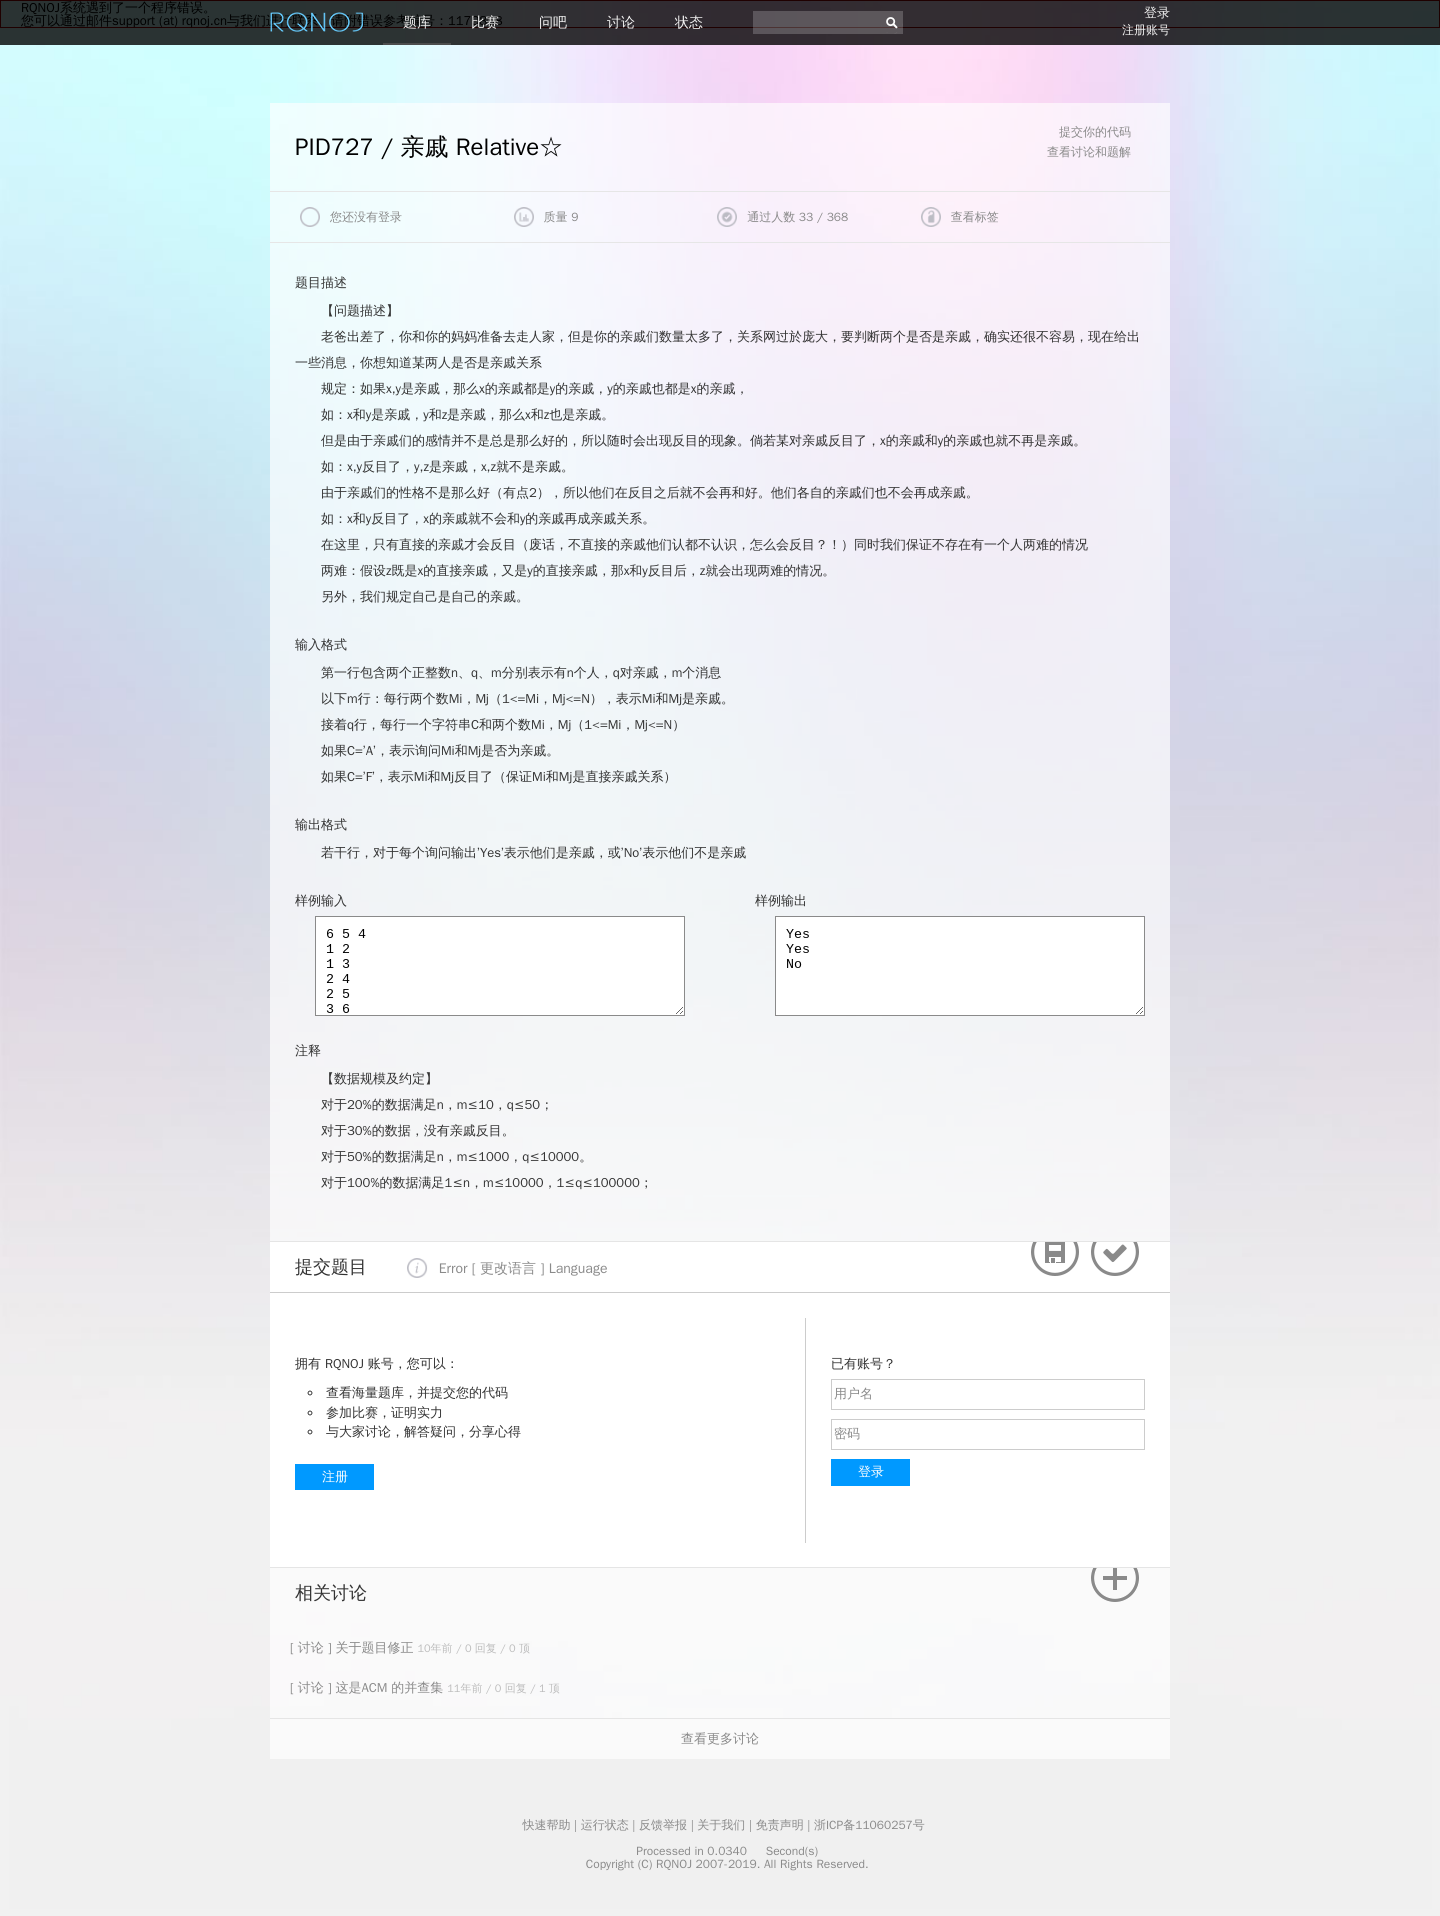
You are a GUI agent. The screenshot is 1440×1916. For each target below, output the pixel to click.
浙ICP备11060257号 (869, 1825)
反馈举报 (663, 1825)
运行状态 (605, 1825)
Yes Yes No (960, 966)
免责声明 (780, 1825)
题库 (417, 22)
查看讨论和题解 (1089, 152)
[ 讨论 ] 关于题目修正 (353, 1647)
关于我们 (721, 1825)
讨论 (621, 22)
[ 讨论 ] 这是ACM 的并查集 (368, 1687)
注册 (335, 1476)
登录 (1157, 12)
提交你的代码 (1095, 132)
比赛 (485, 22)
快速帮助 (546, 1825)
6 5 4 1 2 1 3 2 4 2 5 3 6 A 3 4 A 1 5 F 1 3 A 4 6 (500, 966)
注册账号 (1146, 30)
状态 (689, 22)
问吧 (553, 22)
